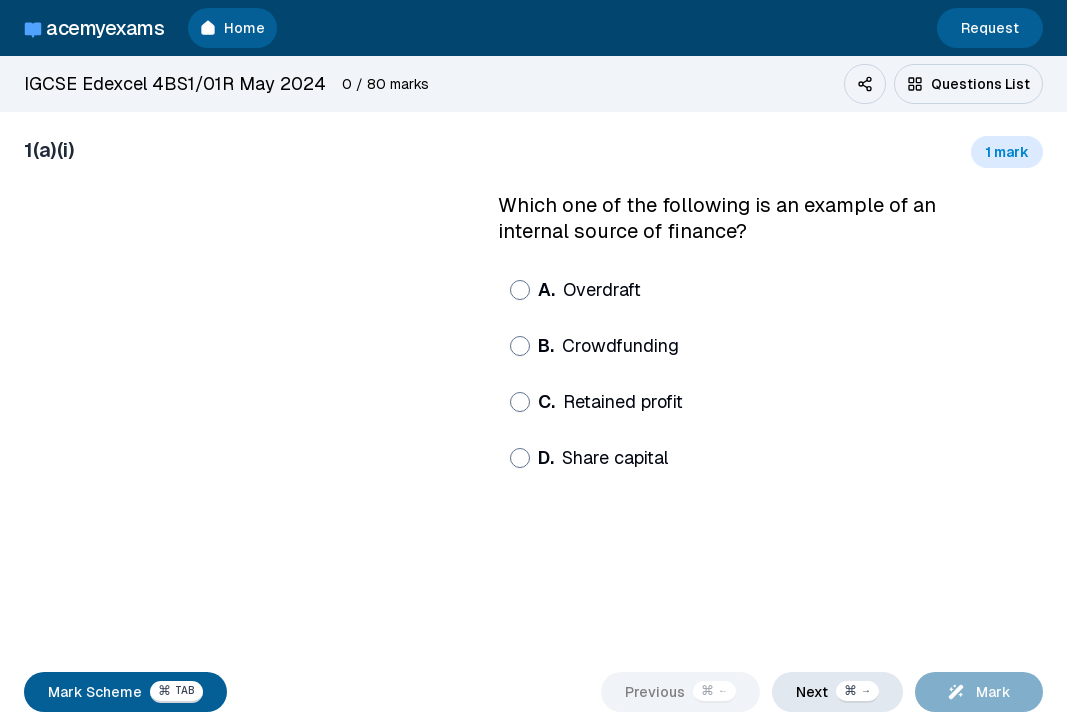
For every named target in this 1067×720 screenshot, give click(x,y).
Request (990, 28)
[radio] (520, 290)
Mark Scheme (125, 691)
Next (837, 691)
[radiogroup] (734, 374)
